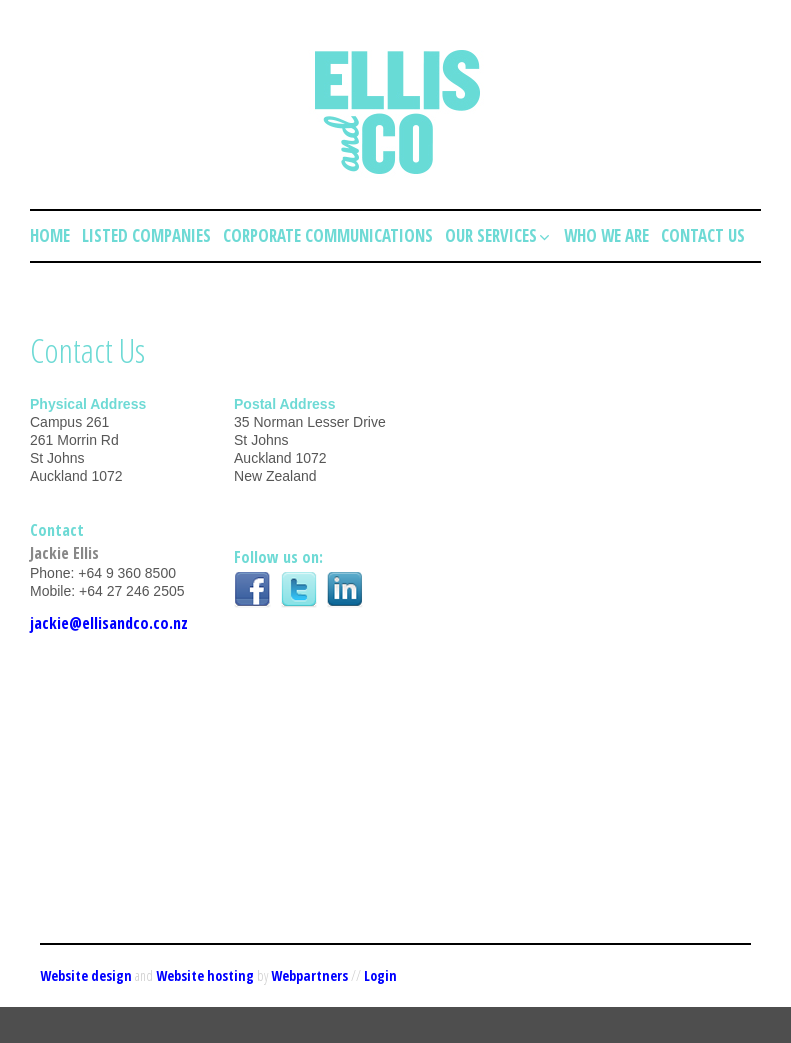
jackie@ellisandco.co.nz (109, 623)
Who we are (606, 235)
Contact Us (703, 235)
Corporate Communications (328, 235)
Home (50, 235)
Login (380, 975)
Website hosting (205, 975)
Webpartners (309, 975)
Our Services (498, 235)
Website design (86, 975)
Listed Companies (146, 235)
